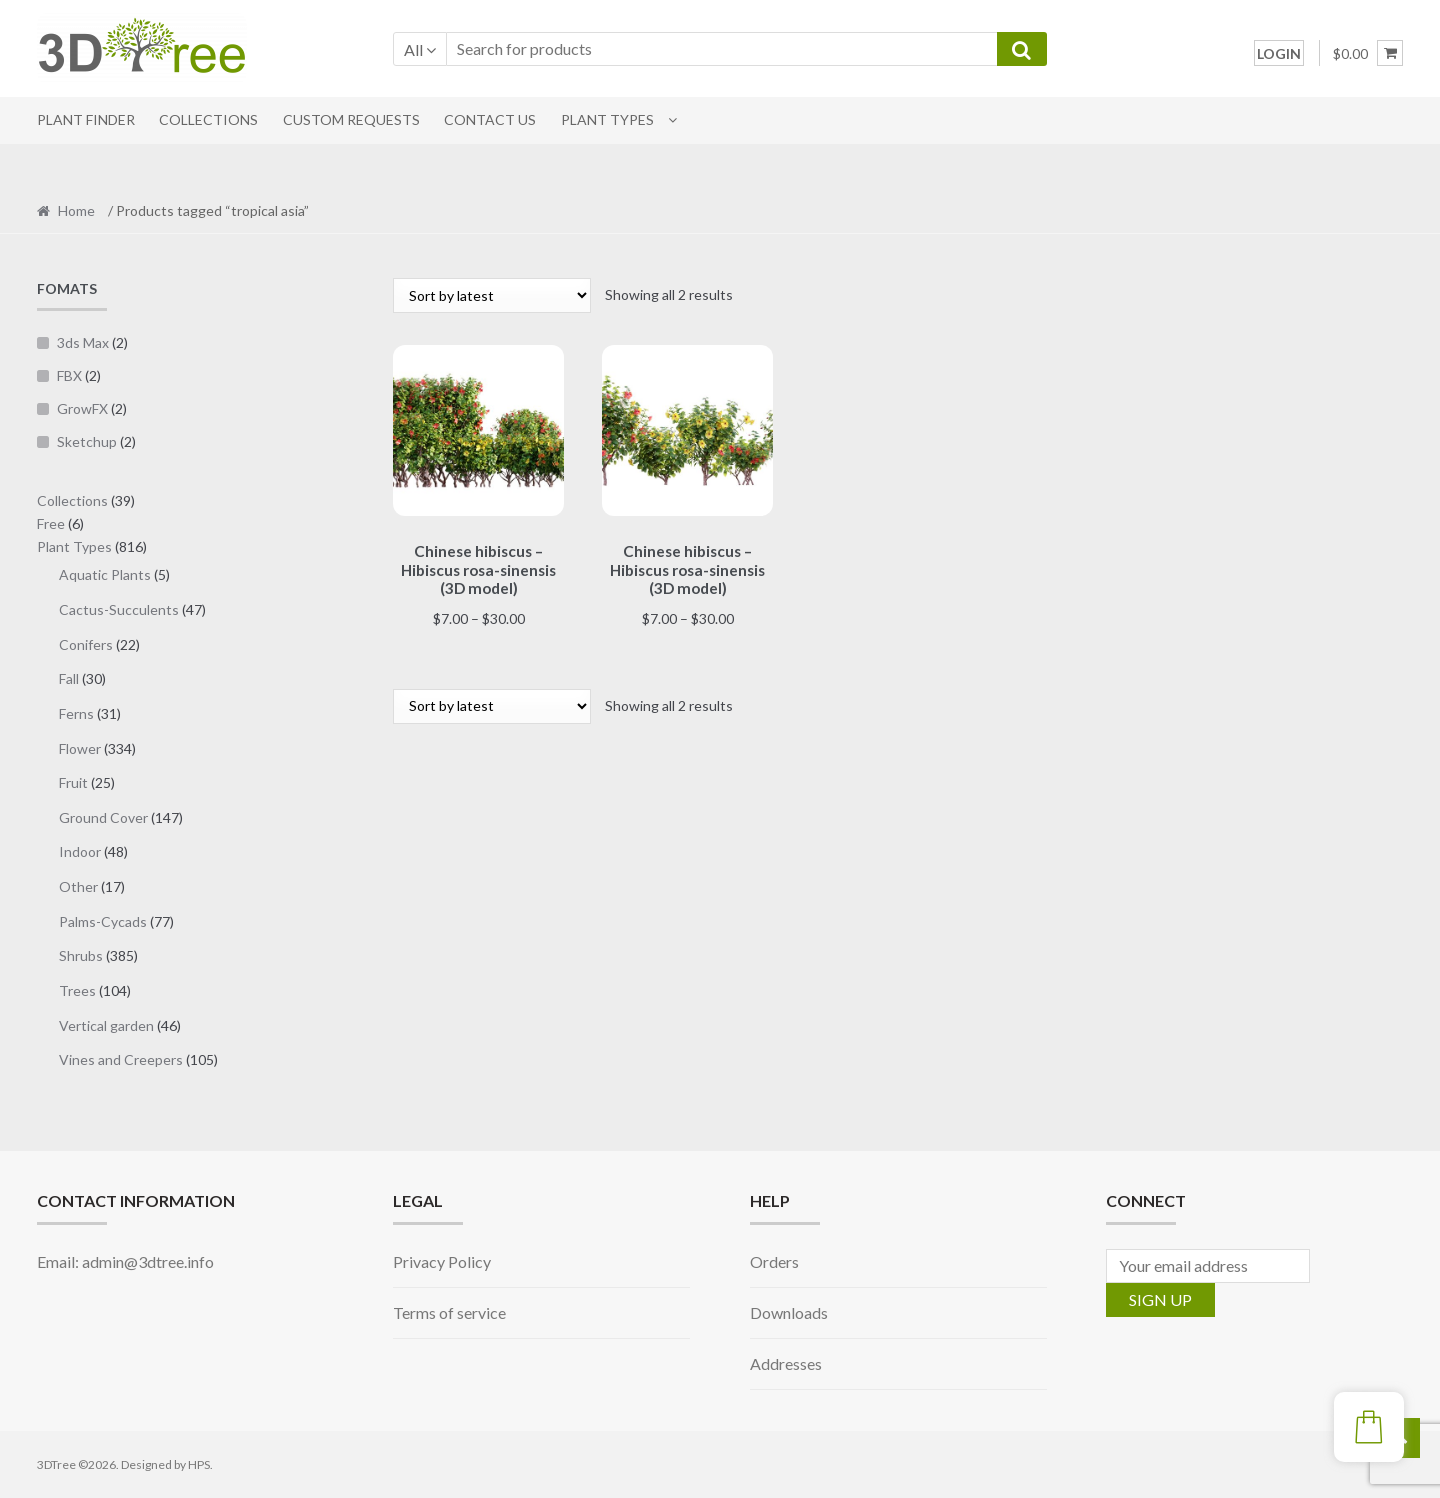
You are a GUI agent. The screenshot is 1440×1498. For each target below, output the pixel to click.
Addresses (786, 1363)
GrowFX (82, 408)
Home (76, 210)
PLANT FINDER (86, 119)
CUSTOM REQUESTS (351, 119)
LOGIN (1279, 53)
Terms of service (449, 1312)
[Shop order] (492, 295)
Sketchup (87, 441)
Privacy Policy (442, 1261)
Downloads (789, 1312)
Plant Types (607, 119)
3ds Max (83, 342)
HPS (199, 1464)
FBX (69, 375)
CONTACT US (490, 119)
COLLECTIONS (208, 119)
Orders (774, 1261)
